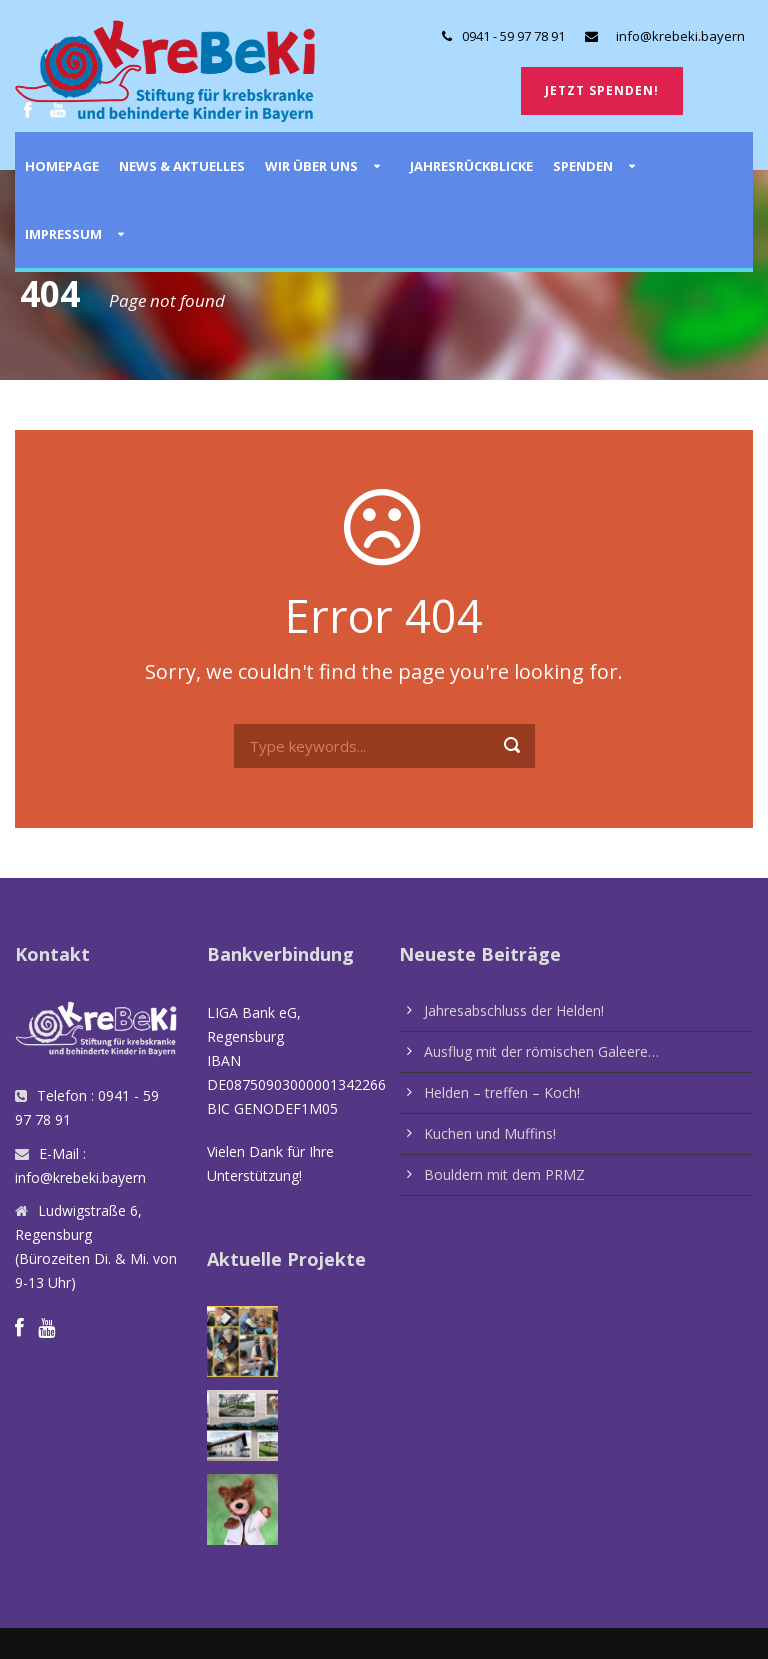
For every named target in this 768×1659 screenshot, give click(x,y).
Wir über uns (311, 166)
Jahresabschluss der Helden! (514, 1010)
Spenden (583, 166)
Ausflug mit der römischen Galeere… (541, 1051)
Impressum (63, 234)
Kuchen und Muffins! (490, 1133)
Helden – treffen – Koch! (502, 1092)
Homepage (62, 166)
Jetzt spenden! (602, 90)
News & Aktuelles (182, 166)
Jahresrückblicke (471, 166)
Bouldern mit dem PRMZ (504, 1174)
